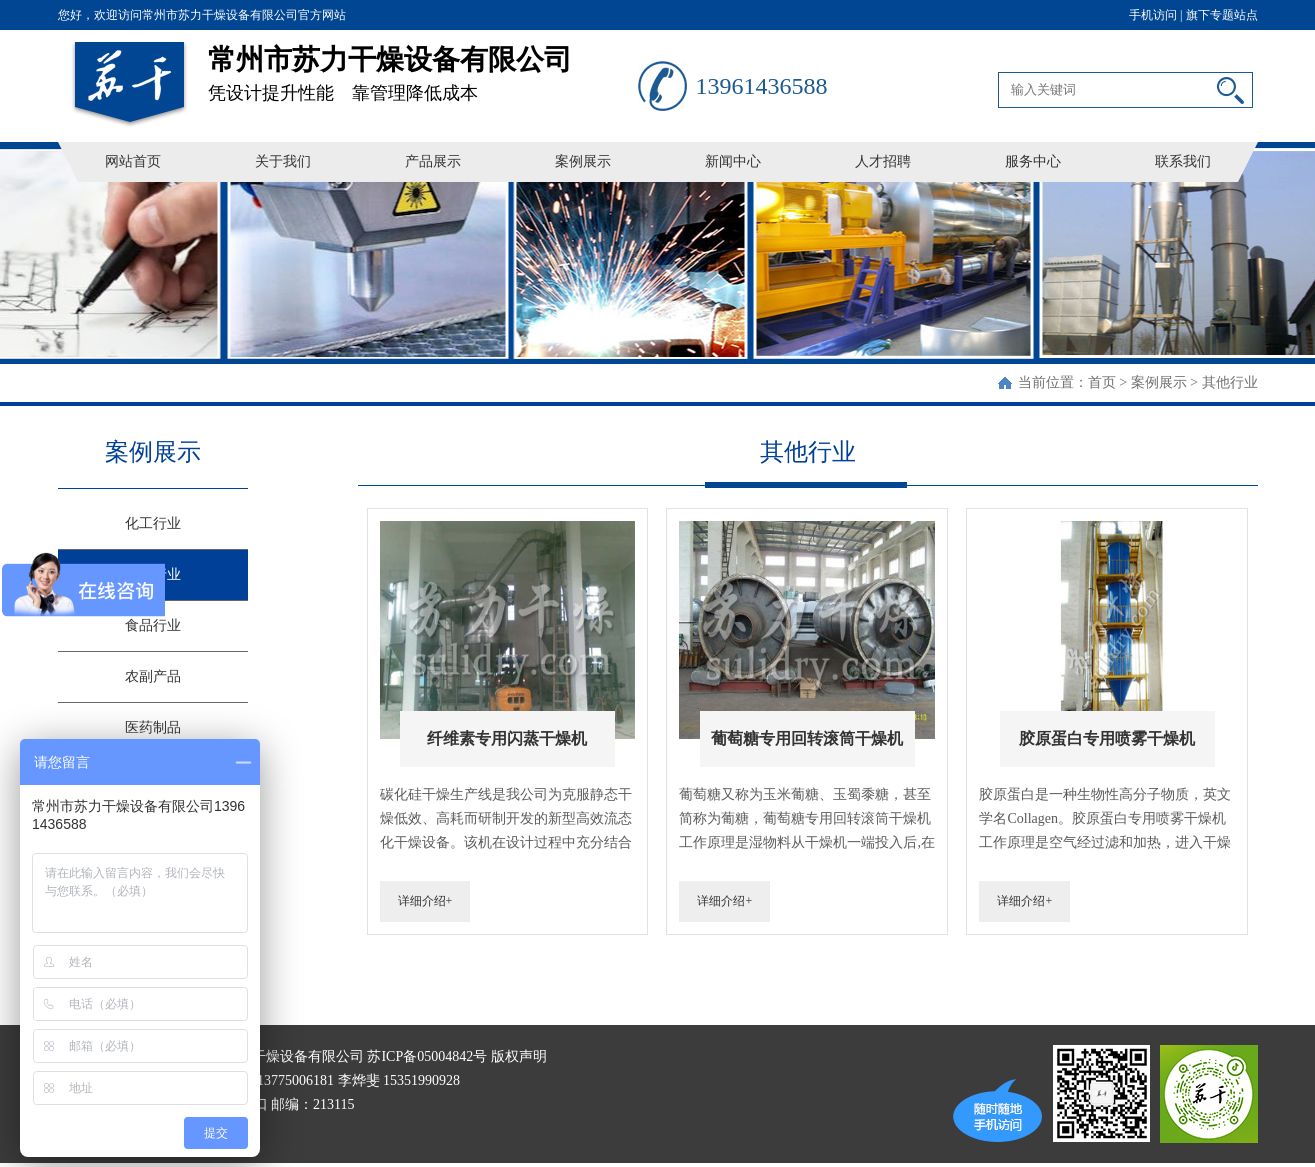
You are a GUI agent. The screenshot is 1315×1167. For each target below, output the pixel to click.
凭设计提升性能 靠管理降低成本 (423, 66)
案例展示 (583, 161)
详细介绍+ (425, 901)
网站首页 (133, 161)
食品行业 (153, 625)
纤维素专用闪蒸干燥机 (507, 738)
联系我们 (1183, 161)
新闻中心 (733, 161)
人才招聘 (883, 161)
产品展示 (433, 161)
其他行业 (1230, 382)
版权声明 (519, 1056)
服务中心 (1033, 161)
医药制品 (153, 727)
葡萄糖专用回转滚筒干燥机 (807, 738)
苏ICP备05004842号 (427, 1056)
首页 (1102, 382)
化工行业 (153, 523)
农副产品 (153, 676)
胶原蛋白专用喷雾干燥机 (1107, 738)
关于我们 (283, 161)
